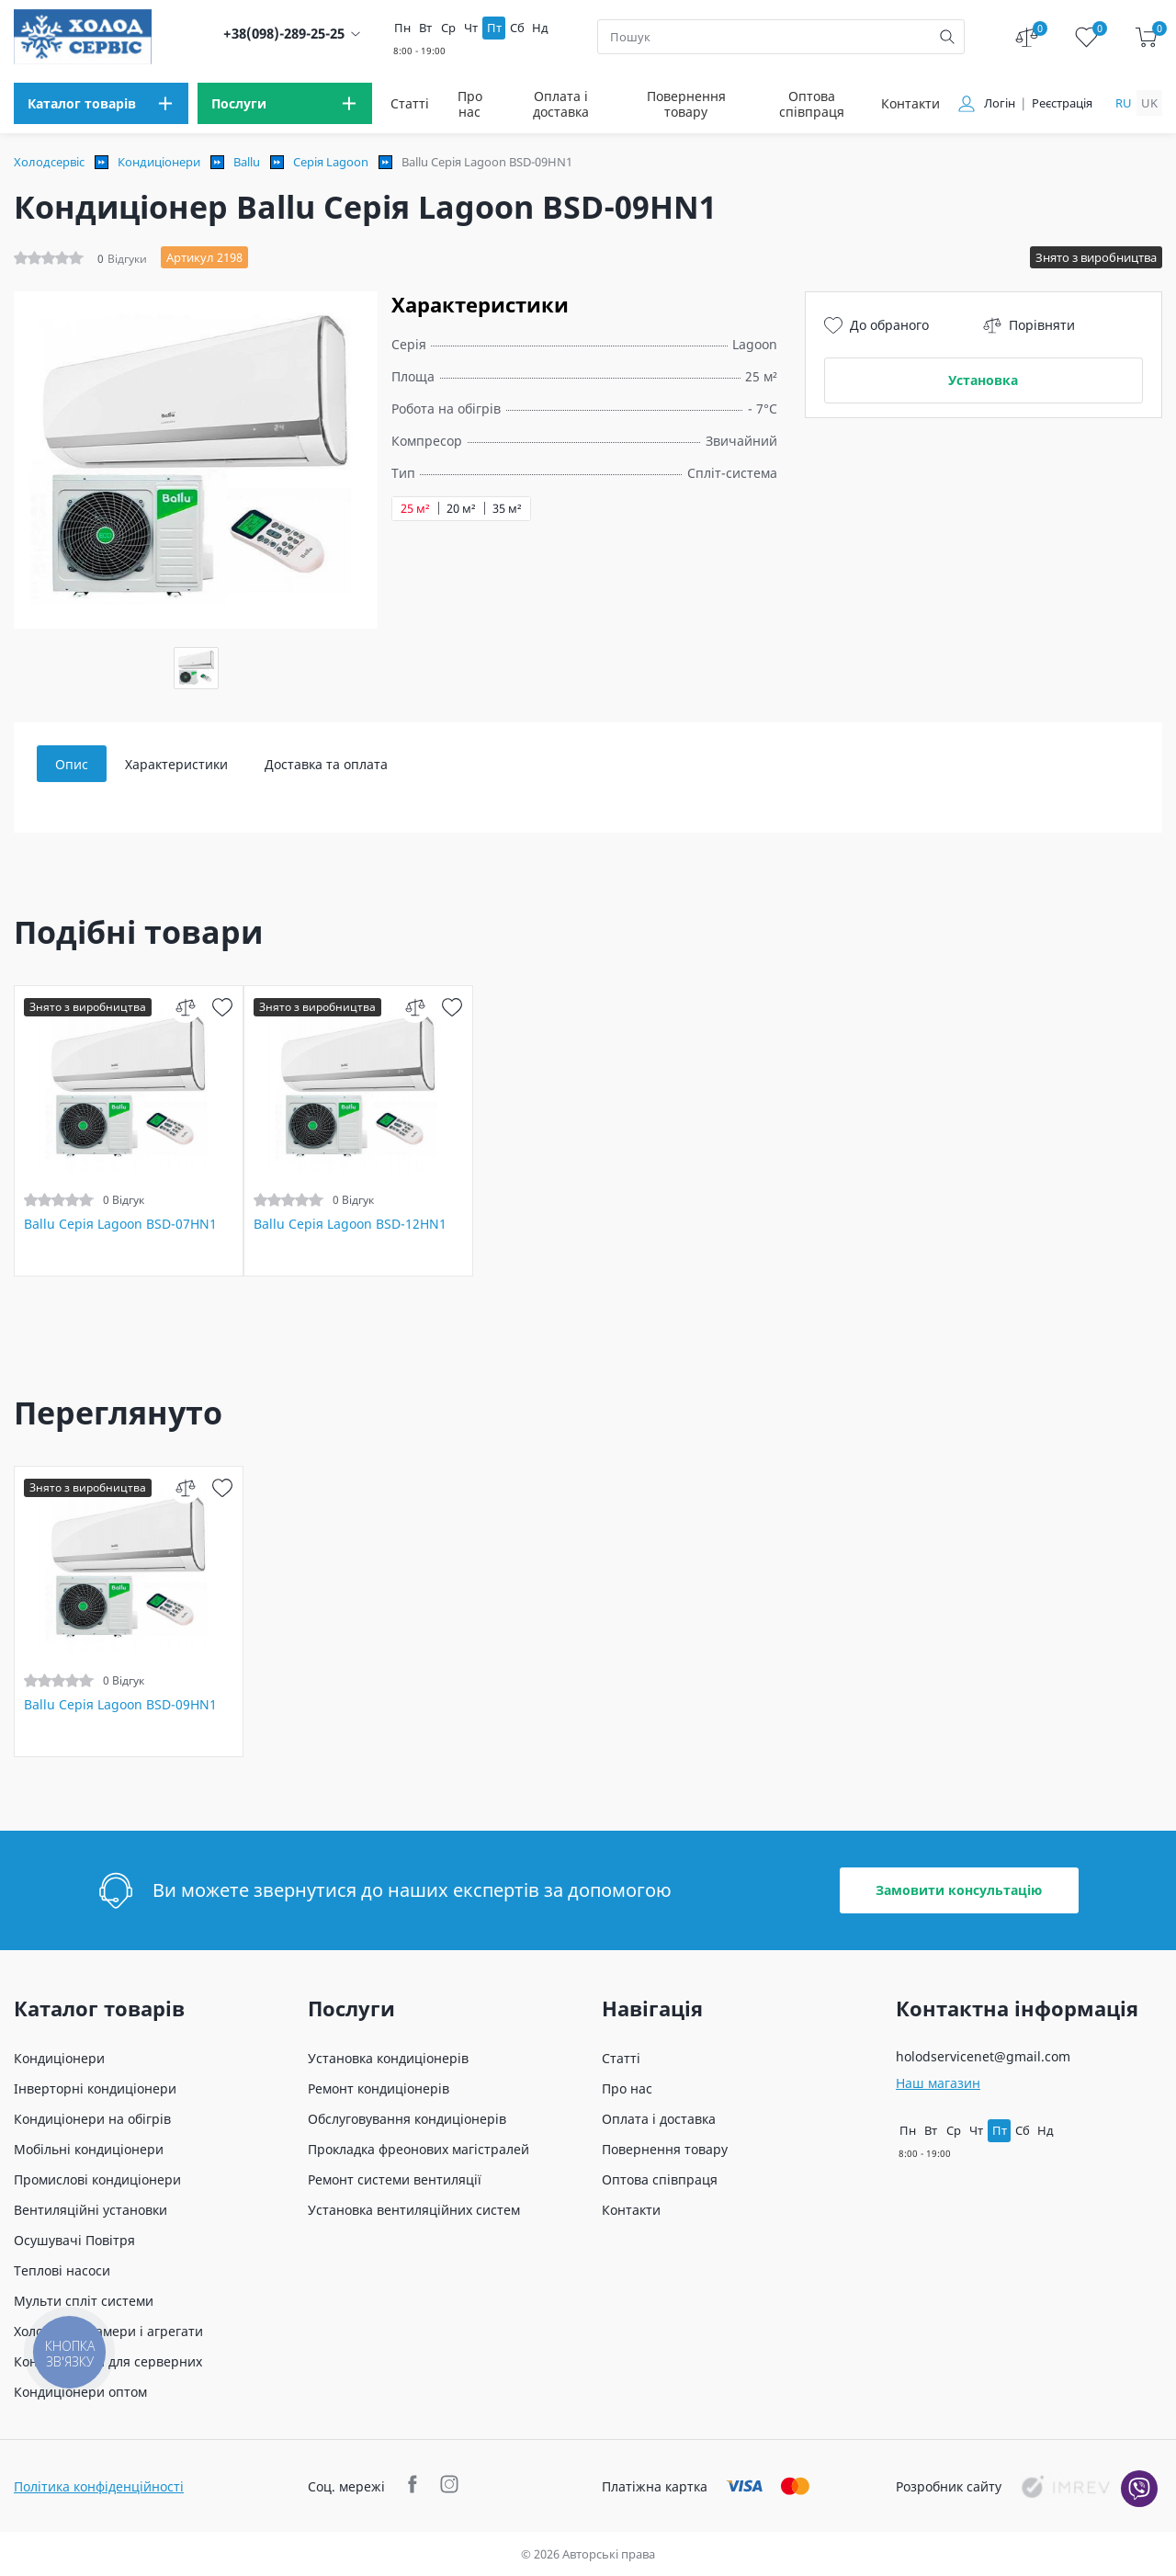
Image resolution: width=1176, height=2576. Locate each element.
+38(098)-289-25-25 (284, 33)
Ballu (246, 161)
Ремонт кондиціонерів (378, 2088)
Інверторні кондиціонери (95, 2088)
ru (1123, 103)
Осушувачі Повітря (74, 2240)
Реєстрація (1062, 103)
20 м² (461, 509)
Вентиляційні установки (90, 2210)
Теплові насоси (62, 2270)
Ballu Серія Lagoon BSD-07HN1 (120, 1224)
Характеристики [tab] (176, 764)
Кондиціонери (159, 161)
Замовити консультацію (959, 1890)
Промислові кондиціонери (97, 2179)
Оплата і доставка (561, 103)
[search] (947, 36)
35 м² (507, 509)
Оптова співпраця (811, 103)
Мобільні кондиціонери (89, 2149)
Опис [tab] (71, 764)
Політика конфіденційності (99, 2486)
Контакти (910, 103)
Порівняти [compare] (1029, 325)
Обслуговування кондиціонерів (407, 2119)
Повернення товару (686, 103)
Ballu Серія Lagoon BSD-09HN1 (120, 1705)
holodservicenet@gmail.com (983, 2056)
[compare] (185, 1007)
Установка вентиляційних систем (414, 2210)
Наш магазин (938, 2083)
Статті (409, 103)
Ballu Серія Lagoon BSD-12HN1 (350, 1224)
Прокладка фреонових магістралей (418, 2149)
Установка (983, 380)
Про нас (470, 103)
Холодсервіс (49, 161)
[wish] (222, 1007)
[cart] (1146, 37)
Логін (999, 103)
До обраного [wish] (876, 325)
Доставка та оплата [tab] (326, 764)
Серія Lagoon (330, 161)
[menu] (101, 103)
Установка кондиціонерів (388, 2058)
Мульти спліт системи (83, 2300)
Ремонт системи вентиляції (394, 2179)
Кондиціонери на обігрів (92, 2119)
